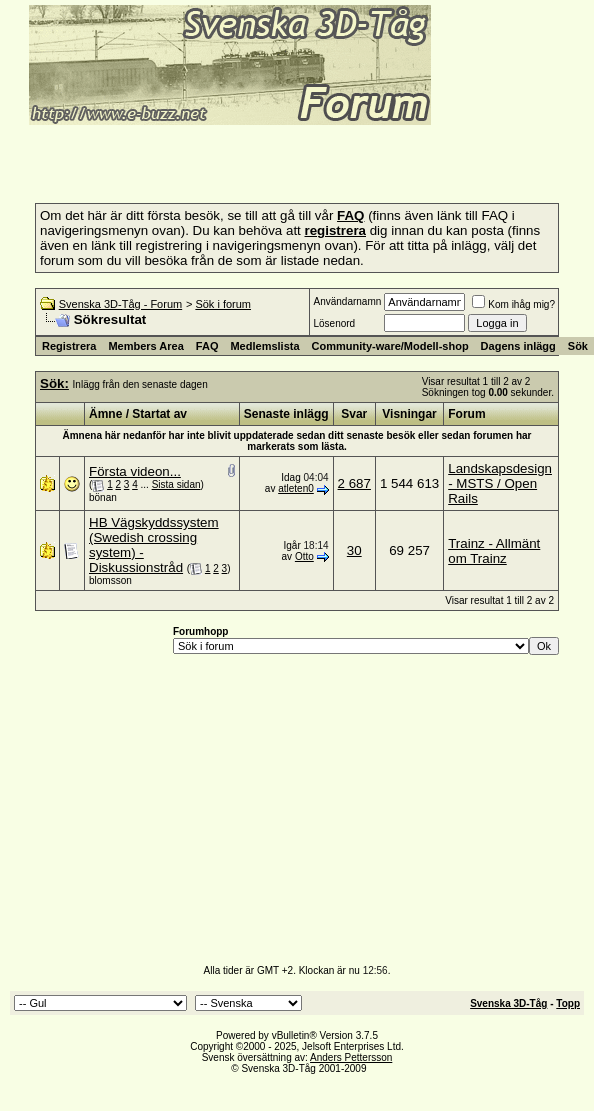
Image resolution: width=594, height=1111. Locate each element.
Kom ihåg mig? (513, 304)
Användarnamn (347, 301)
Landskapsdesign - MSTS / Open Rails (500, 483)
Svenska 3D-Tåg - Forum (120, 304)
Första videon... (135, 471)
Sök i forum (223, 304)
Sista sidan (176, 484)
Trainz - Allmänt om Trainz (494, 551)
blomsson (110, 580)
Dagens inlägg (518, 346)
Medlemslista (264, 346)
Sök (578, 346)
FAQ (207, 346)
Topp (568, 1003)
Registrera (69, 346)
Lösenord (334, 323)
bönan (103, 497)
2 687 (354, 483)
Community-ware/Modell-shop (390, 346)
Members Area (145, 346)
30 (354, 550)
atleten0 (296, 488)
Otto (304, 556)
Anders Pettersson (351, 1057)
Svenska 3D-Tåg (508, 1003)
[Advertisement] (244, 158)
